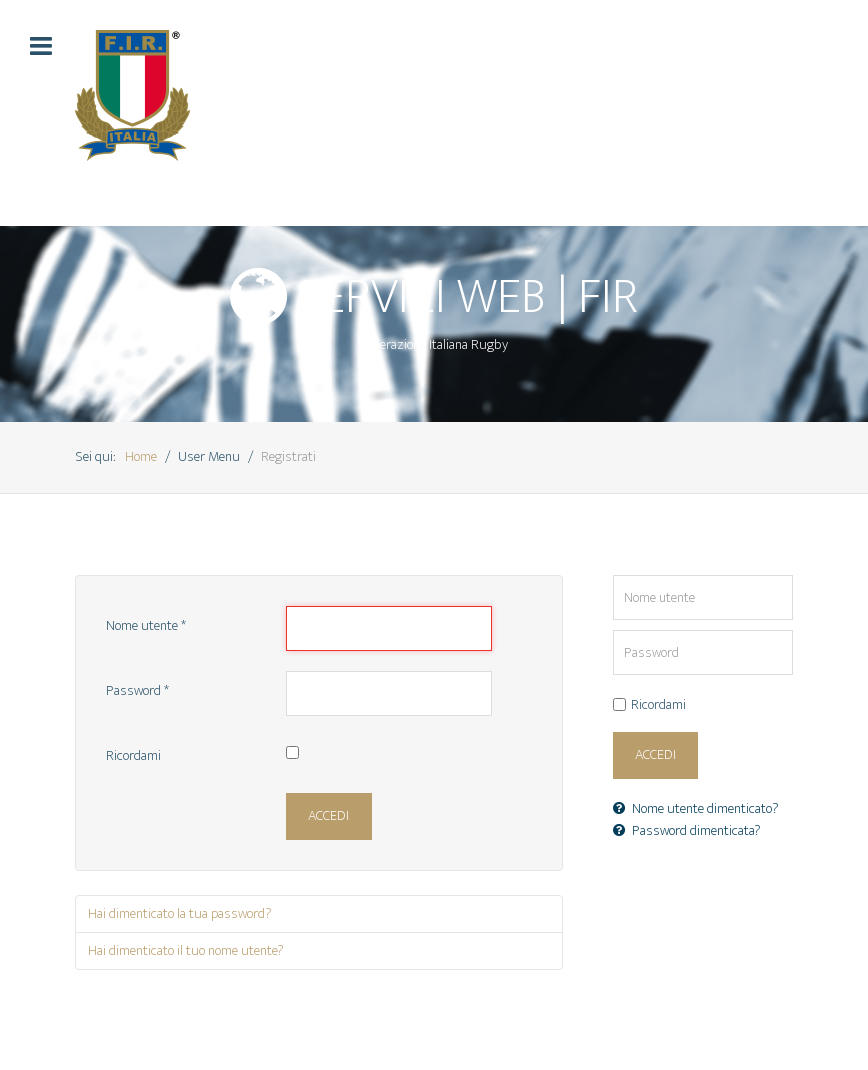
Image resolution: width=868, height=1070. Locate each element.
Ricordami (133, 757)
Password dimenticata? (687, 831)
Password (137, 692)
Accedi (328, 816)
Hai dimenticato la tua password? (180, 914)
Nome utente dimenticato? (696, 809)
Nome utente (146, 627)
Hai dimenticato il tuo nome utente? (186, 951)
